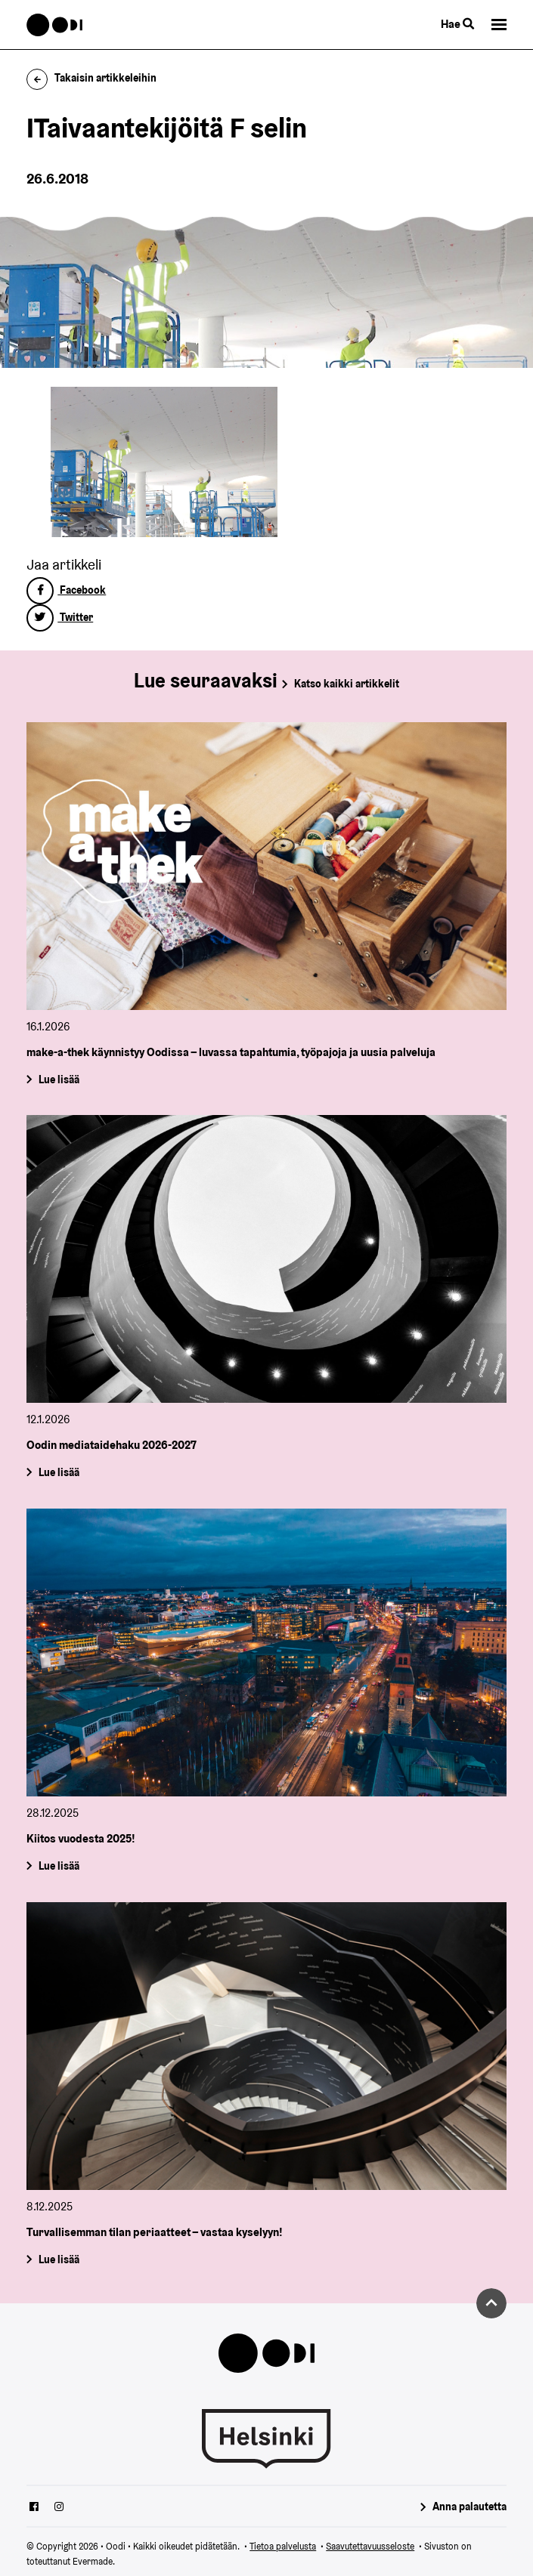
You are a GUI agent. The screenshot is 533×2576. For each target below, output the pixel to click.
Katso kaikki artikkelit (346, 683)
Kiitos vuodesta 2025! (80, 1839)
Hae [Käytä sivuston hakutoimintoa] (457, 24)
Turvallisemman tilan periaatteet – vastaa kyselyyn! (154, 2232)
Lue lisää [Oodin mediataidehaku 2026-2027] (59, 1472)
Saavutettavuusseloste (370, 2546)
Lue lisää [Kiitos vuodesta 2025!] (59, 1866)
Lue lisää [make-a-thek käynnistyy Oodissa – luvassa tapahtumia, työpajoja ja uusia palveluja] (59, 1079)
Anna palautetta (469, 2506)
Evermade (93, 2561)
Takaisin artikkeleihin (91, 78)
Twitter (59, 617)
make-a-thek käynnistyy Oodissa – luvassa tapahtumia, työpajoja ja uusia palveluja (230, 1052)
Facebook (66, 590)
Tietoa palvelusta (282, 2546)
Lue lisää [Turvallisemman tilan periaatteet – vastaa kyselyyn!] (59, 2259)
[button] (499, 24)
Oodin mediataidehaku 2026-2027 (111, 1445)
